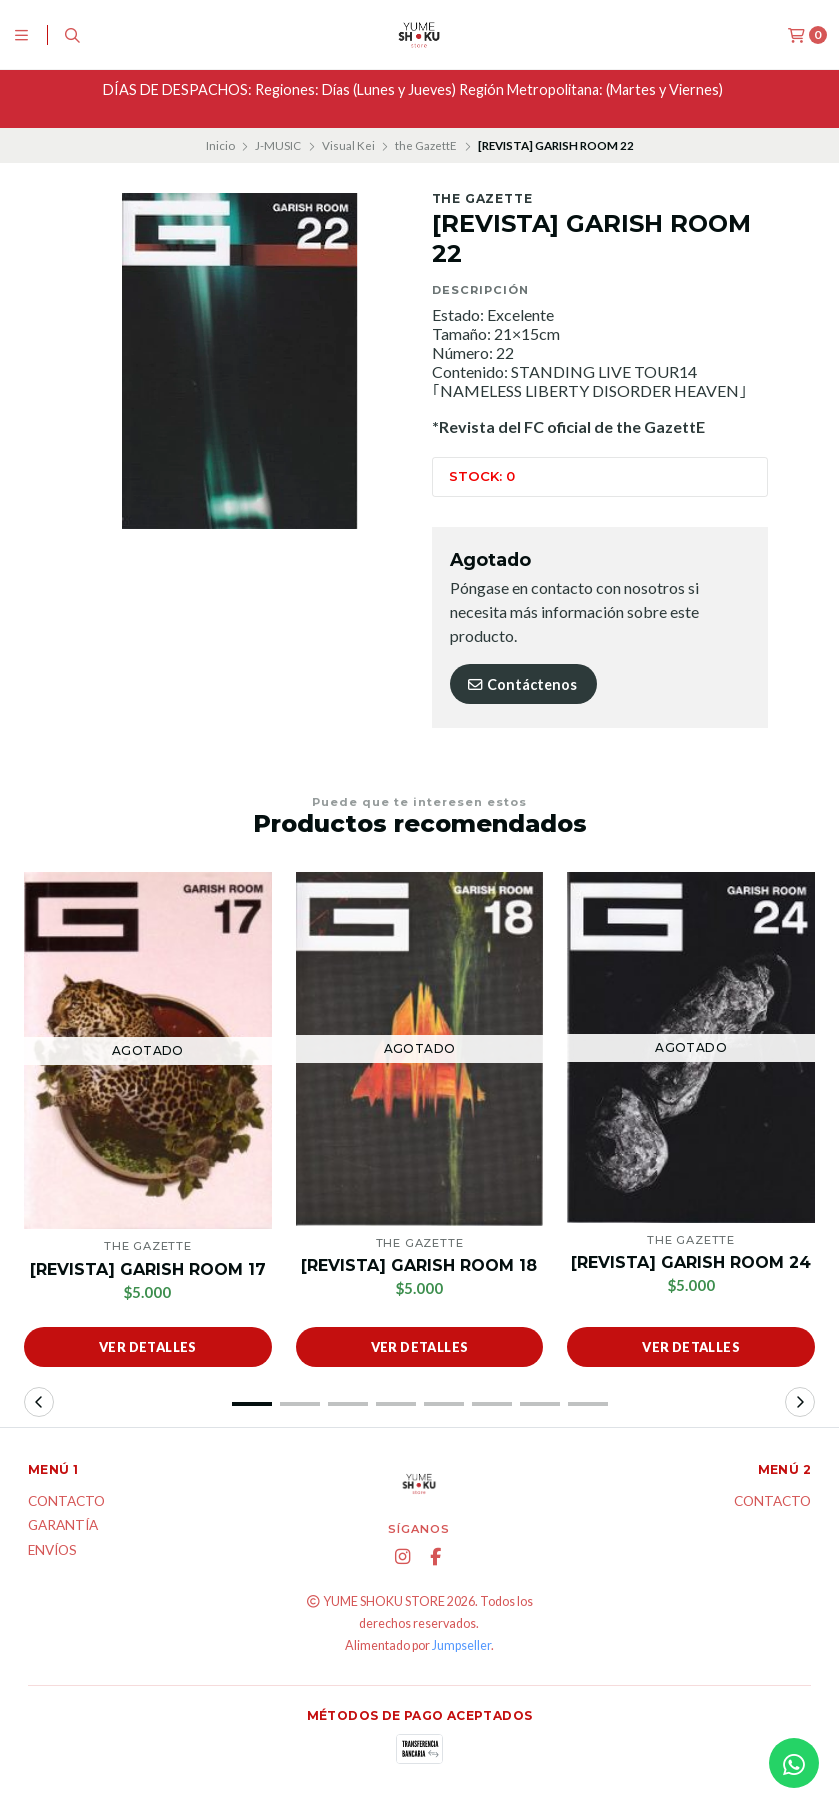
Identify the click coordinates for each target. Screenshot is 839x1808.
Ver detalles (148, 1347)
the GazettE (426, 145)
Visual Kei (348, 145)
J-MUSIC (278, 145)
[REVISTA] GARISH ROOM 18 (419, 1265)
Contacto (66, 1502)
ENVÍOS (52, 1551)
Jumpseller (461, 1645)
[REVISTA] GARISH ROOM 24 (691, 1262)
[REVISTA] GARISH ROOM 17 (148, 1269)
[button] (252, 1404)
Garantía (63, 1526)
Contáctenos (521, 684)
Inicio (220, 145)
